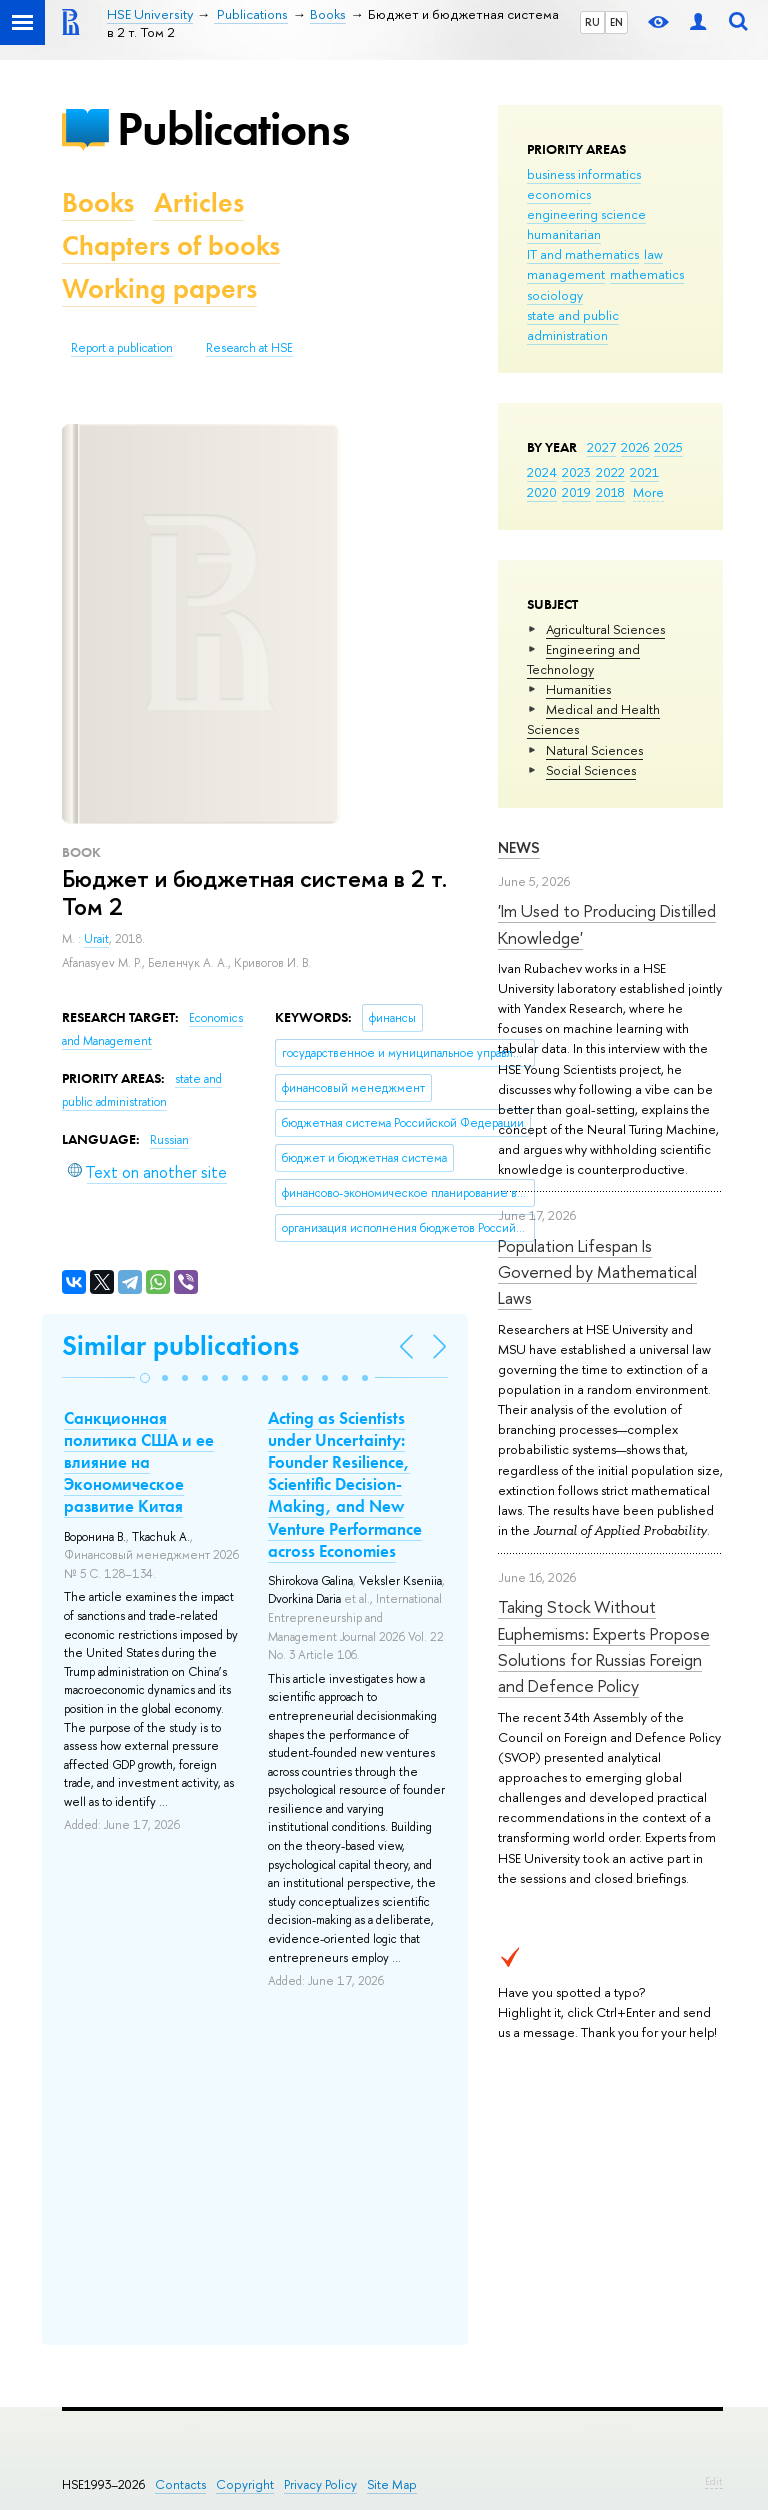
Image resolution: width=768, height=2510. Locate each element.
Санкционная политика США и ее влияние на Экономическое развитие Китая (139, 1462)
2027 (601, 447)
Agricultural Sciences (605, 629)
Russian (169, 1140)
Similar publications (180, 1345)
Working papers (159, 288)
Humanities (578, 689)
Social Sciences (591, 770)
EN (616, 22)
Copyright (245, 2484)
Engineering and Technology (583, 659)
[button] (145, 1378)
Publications (233, 128)
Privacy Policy (320, 2484)
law (653, 254)
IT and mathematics (583, 254)
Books (98, 202)
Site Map (392, 2484)
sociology (555, 295)
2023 (576, 472)
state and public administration (573, 325)
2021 (644, 472)
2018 (610, 492)
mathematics (647, 274)
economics (559, 194)
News (519, 847)
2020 (542, 492)
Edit (714, 2481)
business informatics (584, 174)
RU (592, 22)
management (566, 274)
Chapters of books (171, 245)
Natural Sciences (594, 750)
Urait (96, 939)
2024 (542, 472)
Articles (199, 202)
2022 (610, 472)
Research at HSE (249, 348)
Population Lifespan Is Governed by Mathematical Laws (597, 1272)
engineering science (586, 214)
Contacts (180, 2484)
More (648, 492)
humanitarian (564, 234)
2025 (668, 447)
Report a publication (122, 348)
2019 (576, 492)
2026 (635, 447)
